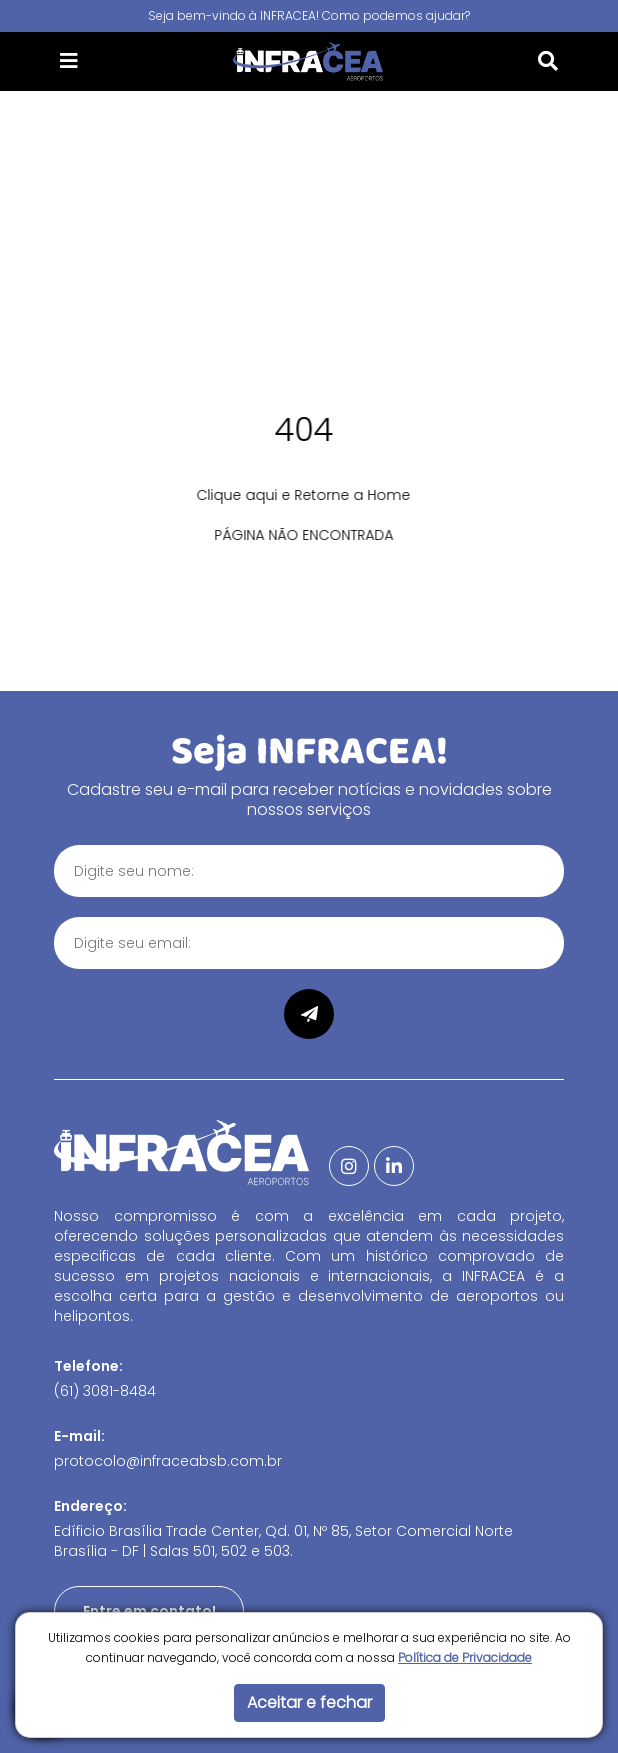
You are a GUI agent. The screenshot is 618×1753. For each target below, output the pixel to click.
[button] (69, 61)
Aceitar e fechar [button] (309, 1702)
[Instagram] (349, 1166)
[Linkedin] (394, 1166)
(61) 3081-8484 (105, 1391)
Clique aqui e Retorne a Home (293, 495)
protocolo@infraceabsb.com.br (168, 1461)
